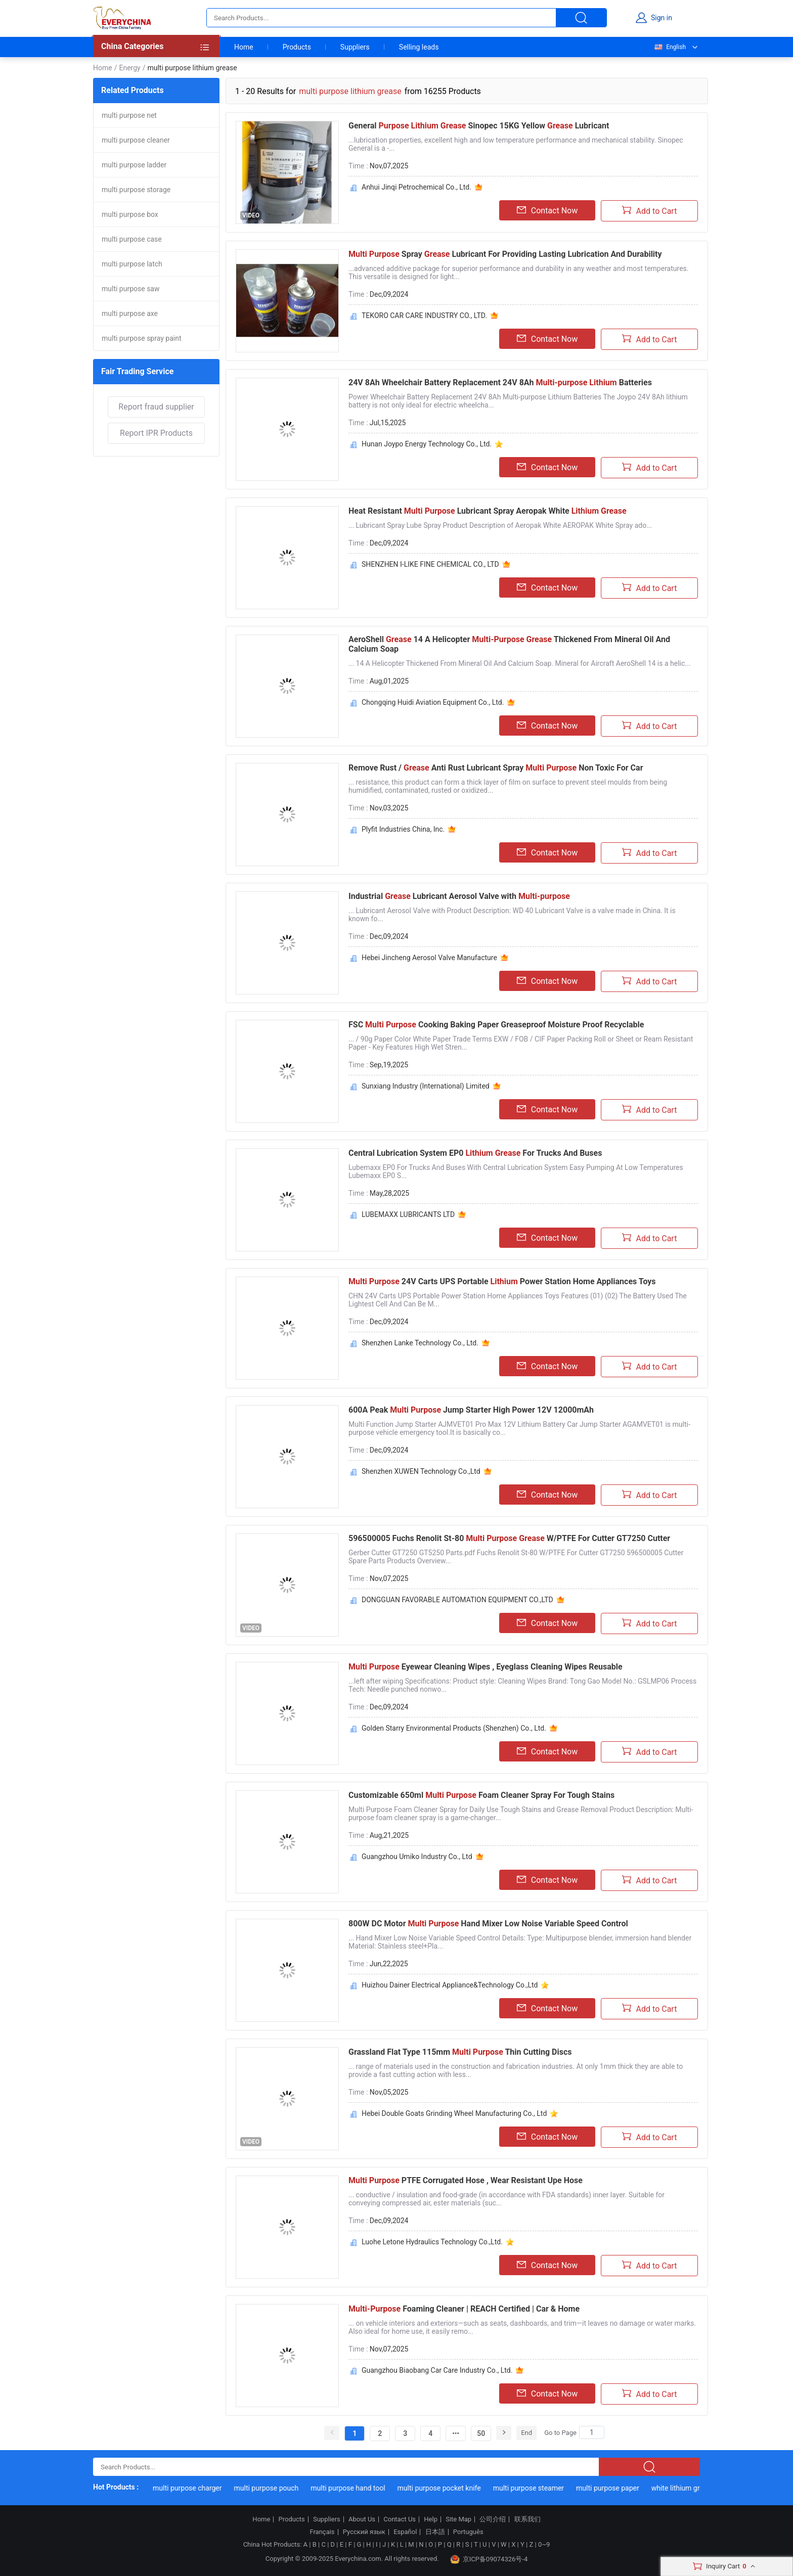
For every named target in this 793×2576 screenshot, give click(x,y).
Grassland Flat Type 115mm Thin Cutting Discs (459, 2052)
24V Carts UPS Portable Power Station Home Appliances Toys (502, 1281)
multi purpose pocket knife (443, 2488)
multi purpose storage (136, 190)
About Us (361, 2519)
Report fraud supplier (156, 407)
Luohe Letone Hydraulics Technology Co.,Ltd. (432, 2242)
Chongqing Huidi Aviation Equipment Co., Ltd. (433, 702)
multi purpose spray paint (142, 338)
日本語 (435, 2532)
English (669, 47)
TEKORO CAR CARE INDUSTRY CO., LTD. (424, 315)
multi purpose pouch (270, 2488)
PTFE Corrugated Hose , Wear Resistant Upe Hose (465, 2180)
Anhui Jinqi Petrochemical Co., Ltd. (416, 187)
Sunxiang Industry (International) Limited (426, 1086)
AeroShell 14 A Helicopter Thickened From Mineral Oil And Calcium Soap (509, 644)
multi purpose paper (612, 2488)
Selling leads (419, 47)
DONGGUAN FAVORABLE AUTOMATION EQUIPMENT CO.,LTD (457, 1600)
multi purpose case (132, 239)
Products (297, 47)
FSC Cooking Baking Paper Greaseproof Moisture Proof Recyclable (496, 1024)
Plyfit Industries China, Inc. (403, 829)
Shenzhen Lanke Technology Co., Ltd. (420, 1343)
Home (243, 47)
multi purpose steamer (532, 2488)
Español (405, 2532)
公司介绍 (492, 2519)
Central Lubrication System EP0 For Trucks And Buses (475, 1153)
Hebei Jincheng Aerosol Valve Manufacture (429, 958)
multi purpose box (130, 214)
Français (322, 2532)
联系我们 (527, 2519)
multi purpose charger (191, 2488)
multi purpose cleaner (136, 140)
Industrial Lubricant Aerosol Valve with (459, 896)
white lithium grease (687, 2488)
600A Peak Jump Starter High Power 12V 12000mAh (471, 1410)
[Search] (591, 2432)
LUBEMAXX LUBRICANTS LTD (408, 1214)
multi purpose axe (130, 313)
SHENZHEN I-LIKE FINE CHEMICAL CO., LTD (430, 564)
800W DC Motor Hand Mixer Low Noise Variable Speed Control (488, 1923)
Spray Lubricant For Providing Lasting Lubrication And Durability (505, 254)
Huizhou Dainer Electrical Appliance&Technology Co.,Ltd (450, 1985)
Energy (129, 68)
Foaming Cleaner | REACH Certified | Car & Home (464, 2309)
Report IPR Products (156, 433)
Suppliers (355, 47)
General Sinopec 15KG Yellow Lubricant (478, 125)
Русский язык (364, 2532)
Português (468, 2532)
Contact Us (399, 2519)
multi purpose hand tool (352, 2488)
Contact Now (547, 210)
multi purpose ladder (134, 165)
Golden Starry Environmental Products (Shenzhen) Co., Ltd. (454, 1728)
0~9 (544, 2544)
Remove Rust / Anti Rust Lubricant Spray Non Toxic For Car (495, 768)
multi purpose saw (131, 289)
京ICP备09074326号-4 (489, 2559)
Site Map (458, 2519)
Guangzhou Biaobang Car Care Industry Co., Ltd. (437, 2370)
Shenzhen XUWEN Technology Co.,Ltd (421, 1471)
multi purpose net (129, 115)
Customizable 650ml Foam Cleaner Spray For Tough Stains (481, 1795)
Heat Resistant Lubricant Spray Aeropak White (487, 511)
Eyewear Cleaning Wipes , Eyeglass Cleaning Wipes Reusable (485, 1666)
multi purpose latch (132, 264)
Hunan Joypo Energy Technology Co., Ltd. (427, 444)
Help (430, 2519)
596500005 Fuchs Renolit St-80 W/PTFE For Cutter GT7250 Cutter (509, 1538)
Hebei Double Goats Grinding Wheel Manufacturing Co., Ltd (454, 2113)
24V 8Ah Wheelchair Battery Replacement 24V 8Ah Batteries (500, 382)
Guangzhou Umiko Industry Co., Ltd (417, 1856)
